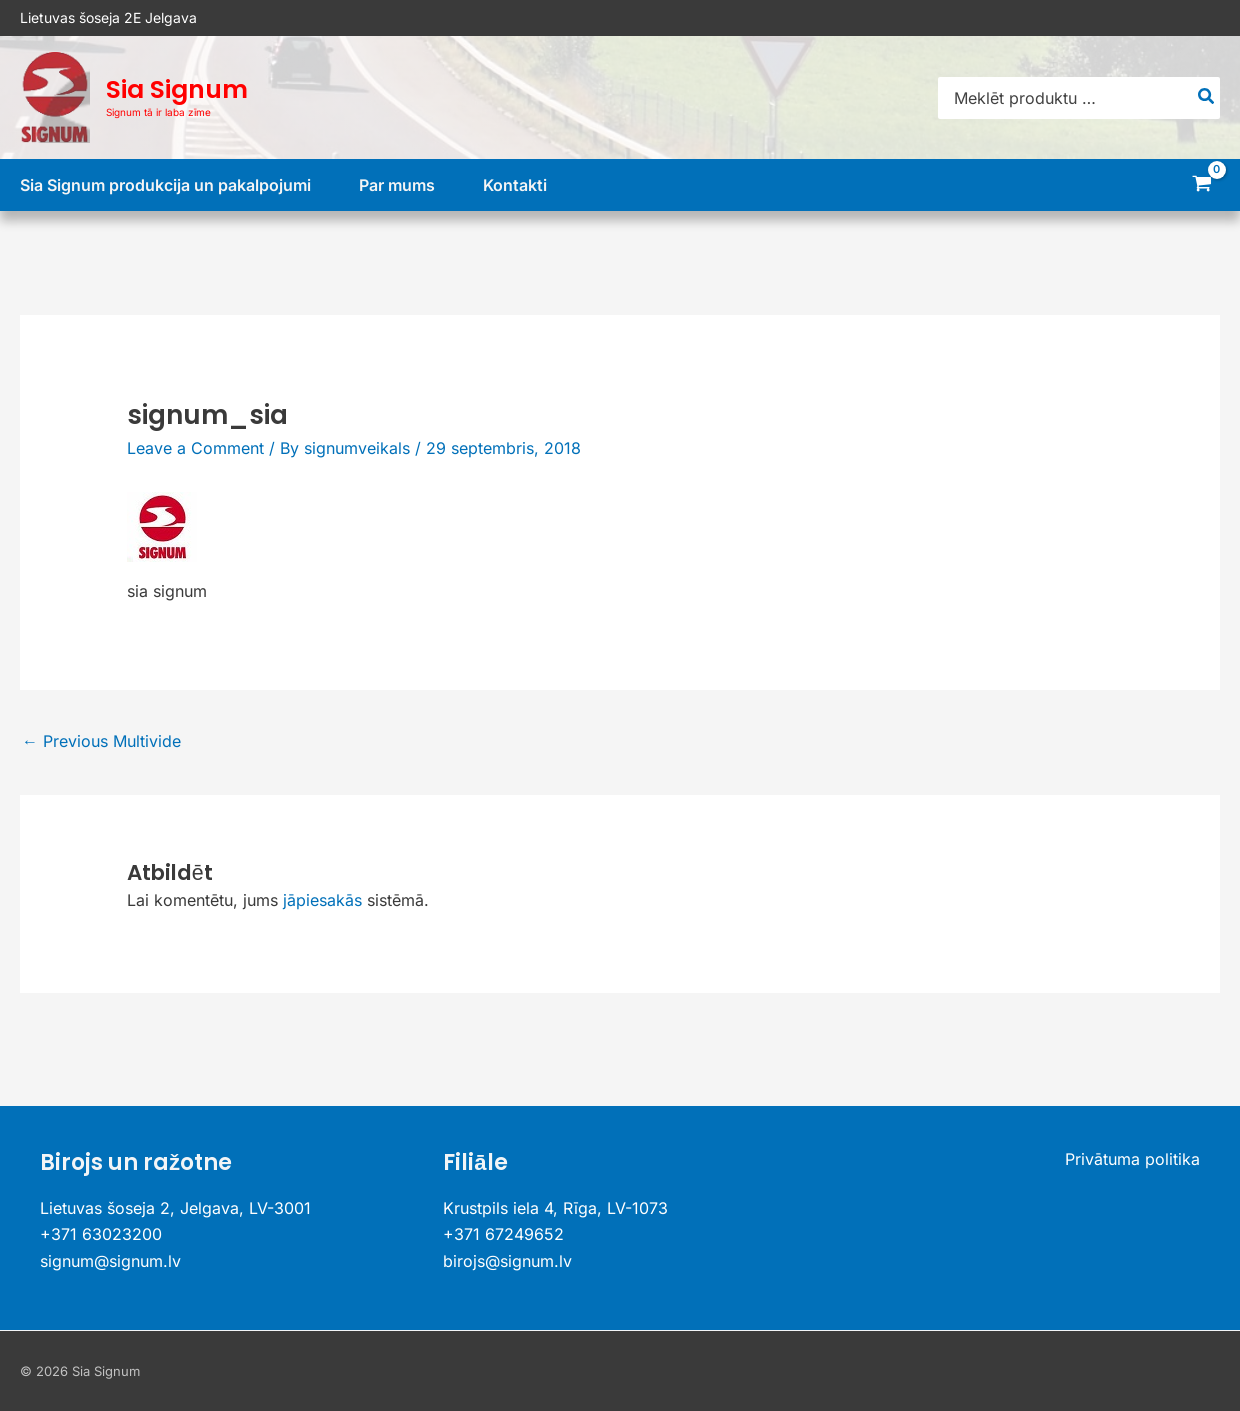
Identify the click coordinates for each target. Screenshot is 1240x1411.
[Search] (1207, 98)
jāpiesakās (322, 900)
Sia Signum (177, 89)
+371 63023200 (101, 1234)
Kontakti (515, 185)
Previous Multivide (101, 741)
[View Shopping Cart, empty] (1201, 185)
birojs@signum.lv (507, 1261)
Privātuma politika (1132, 1159)
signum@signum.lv (110, 1261)
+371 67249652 (503, 1234)
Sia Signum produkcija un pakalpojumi (165, 185)
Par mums (397, 185)
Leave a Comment (195, 448)
